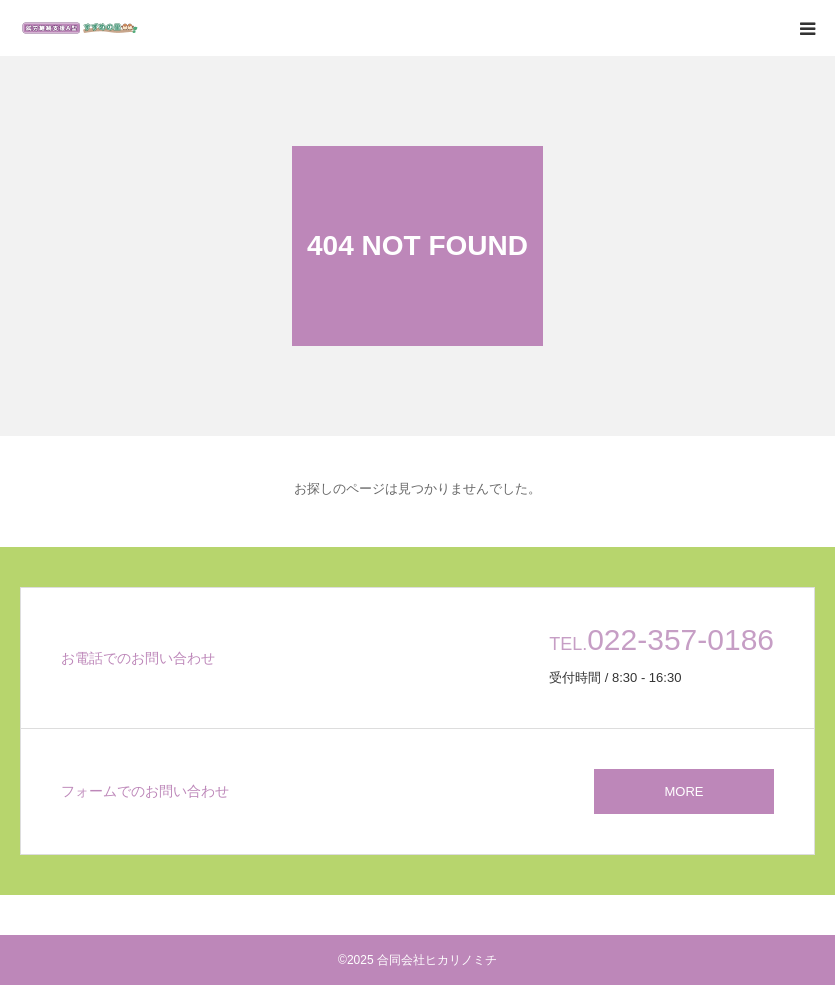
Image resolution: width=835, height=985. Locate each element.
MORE (684, 791)
